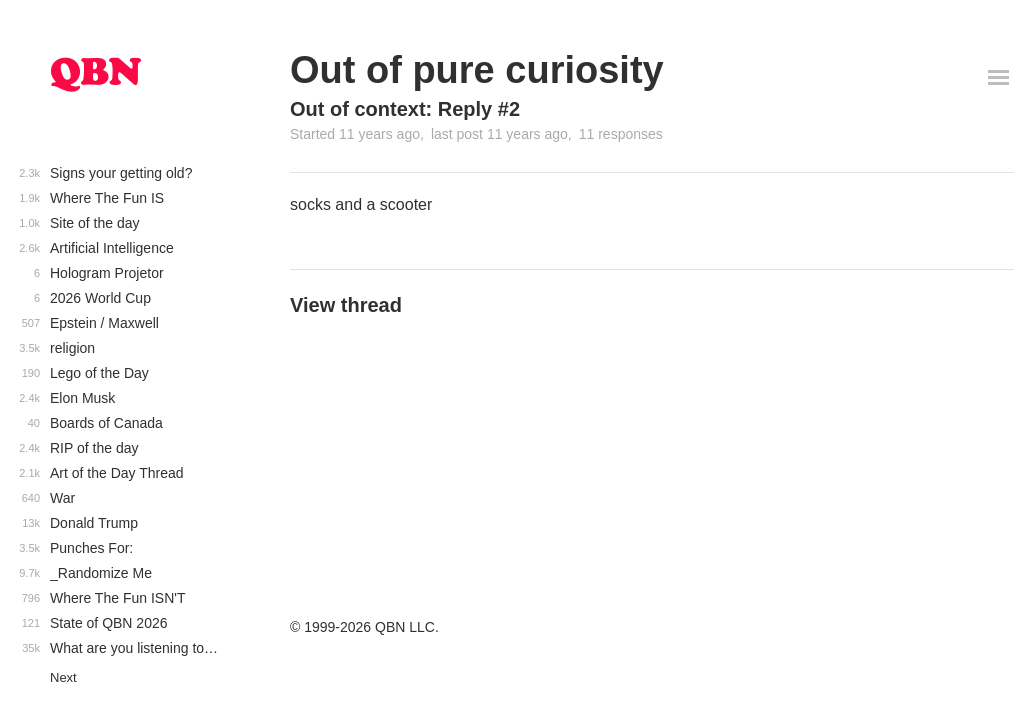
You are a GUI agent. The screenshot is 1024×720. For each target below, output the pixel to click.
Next (63, 677)
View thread (346, 305)
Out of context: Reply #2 (405, 109)
